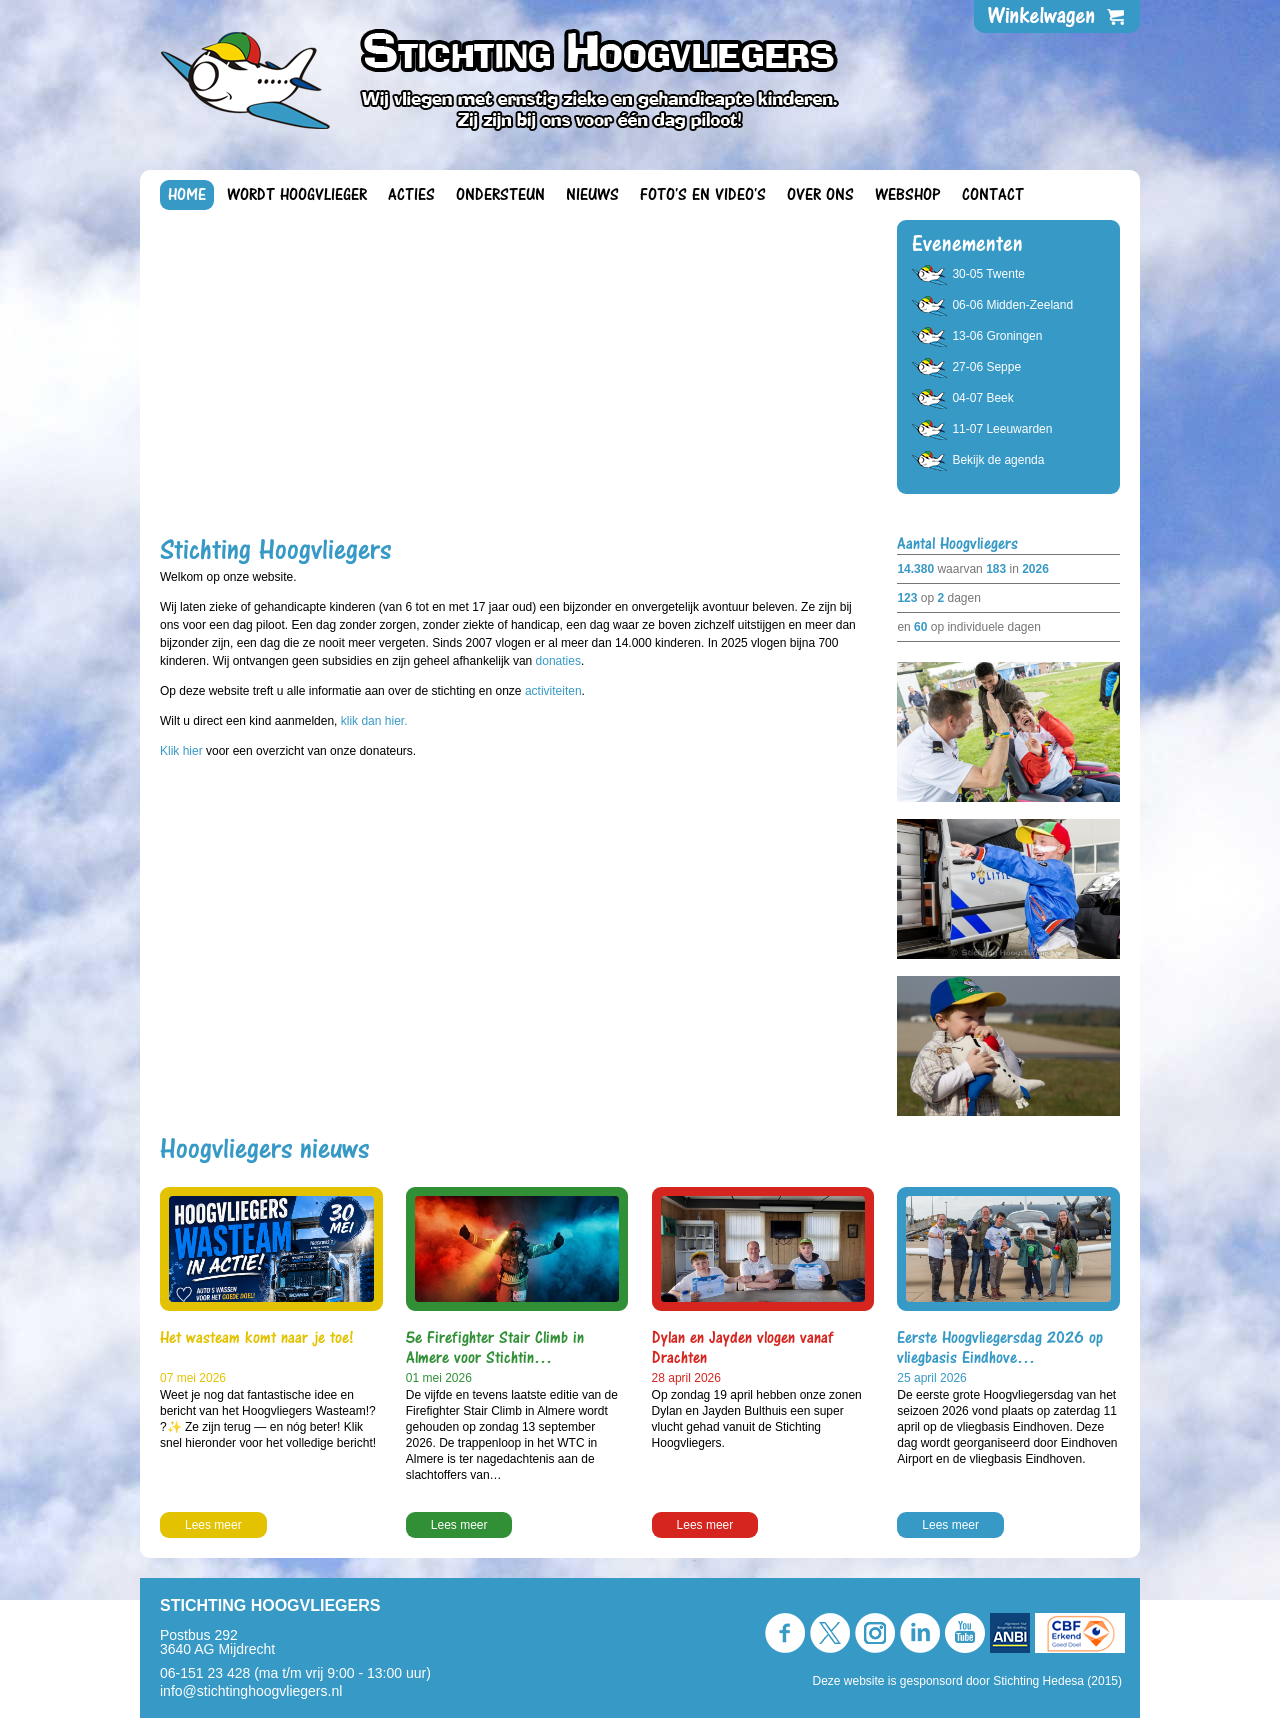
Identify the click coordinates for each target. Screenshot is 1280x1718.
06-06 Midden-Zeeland (1012, 305)
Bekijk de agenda (998, 460)
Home (187, 195)
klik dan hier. (374, 721)
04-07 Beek (982, 398)
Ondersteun (500, 195)
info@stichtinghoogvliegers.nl (251, 1691)
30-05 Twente (988, 274)
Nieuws (592, 195)
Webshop (908, 195)
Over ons (820, 195)
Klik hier (183, 751)
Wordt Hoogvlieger (297, 195)
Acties (411, 195)
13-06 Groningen (997, 336)
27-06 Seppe (986, 367)
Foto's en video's (703, 195)
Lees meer (213, 1525)
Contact (993, 195)
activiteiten (553, 691)
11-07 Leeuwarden (1002, 429)
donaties (558, 661)
